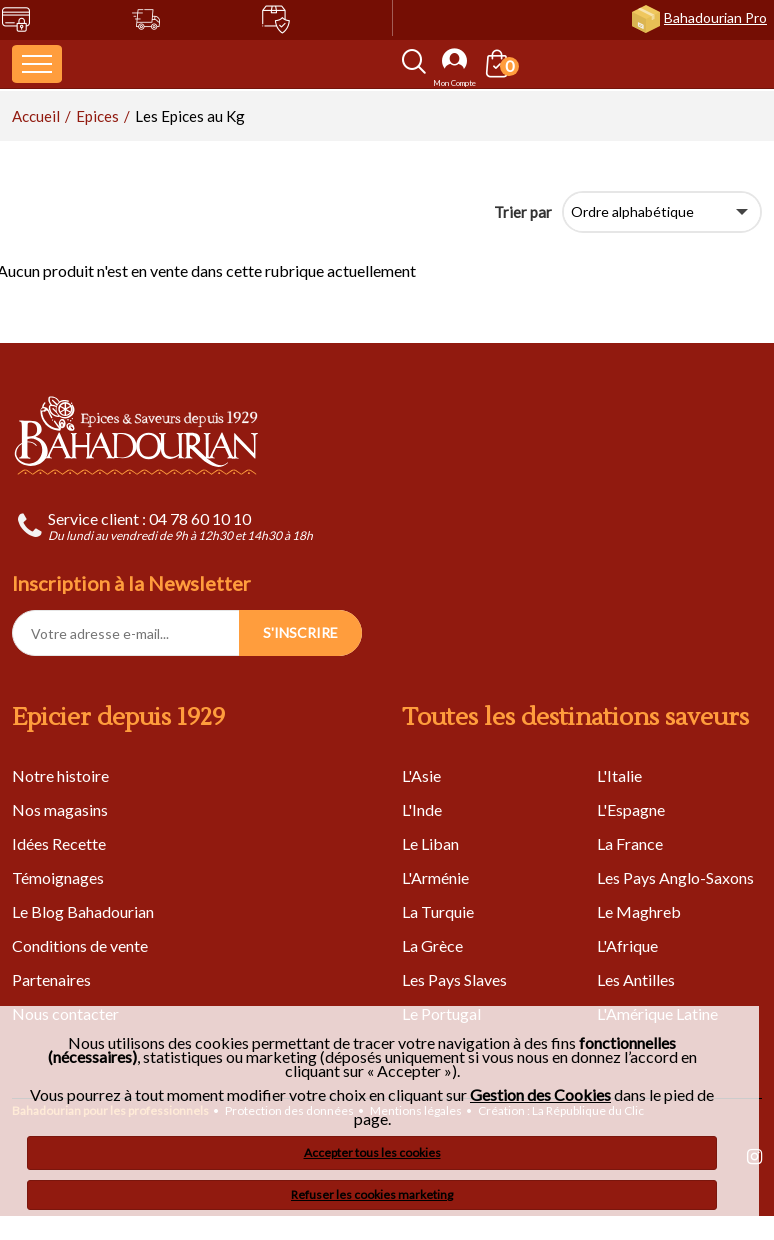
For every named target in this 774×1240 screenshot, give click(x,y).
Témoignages (58, 877)
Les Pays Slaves (454, 979)
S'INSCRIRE (300, 632)
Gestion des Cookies (540, 1095)
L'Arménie (435, 877)
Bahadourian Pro (715, 17)
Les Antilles (636, 979)
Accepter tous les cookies (372, 1152)
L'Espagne (631, 809)
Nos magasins (60, 809)
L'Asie (421, 775)
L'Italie (619, 775)
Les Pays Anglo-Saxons (675, 877)
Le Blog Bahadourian (83, 911)
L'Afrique (627, 945)
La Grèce (432, 945)
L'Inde (422, 809)
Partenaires (51, 979)
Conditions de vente (80, 945)
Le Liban (430, 843)
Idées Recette (59, 843)
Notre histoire (60, 775)
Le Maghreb (639, 911)
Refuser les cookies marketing (372, 1194)
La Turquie (438, 911)
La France (630, 843)
